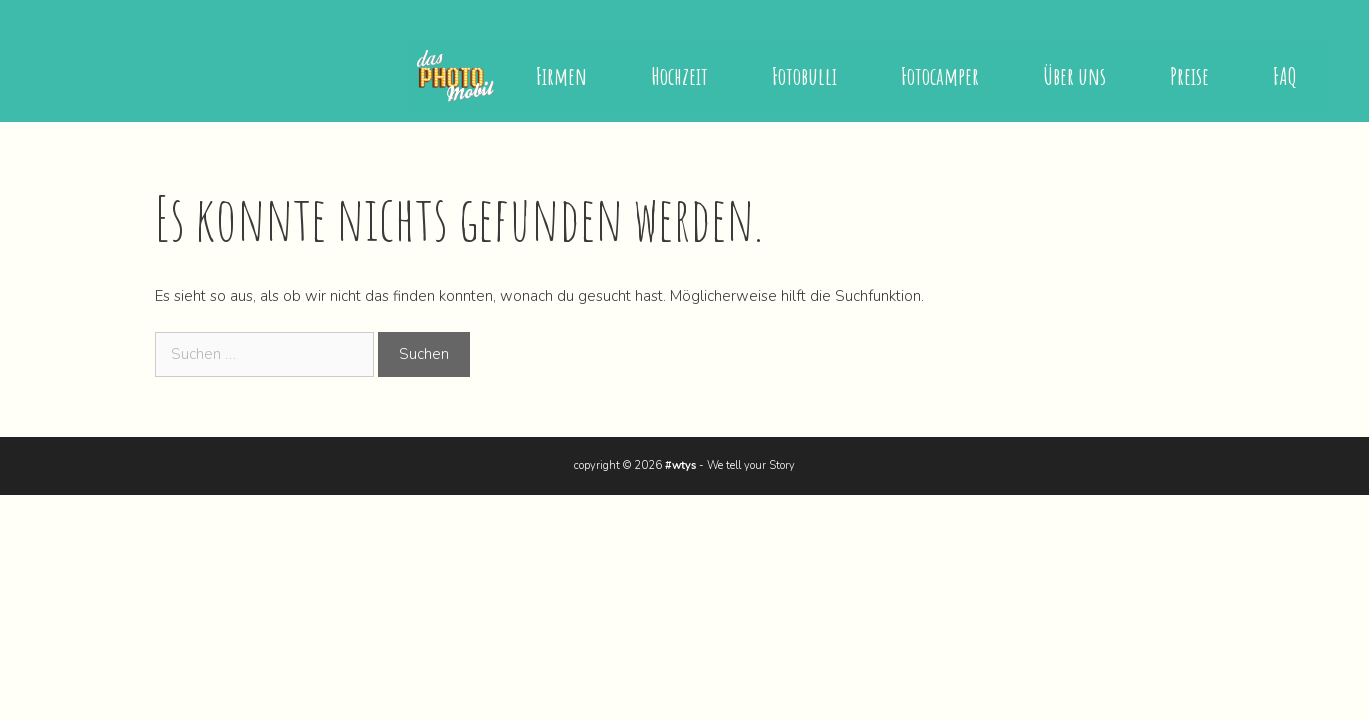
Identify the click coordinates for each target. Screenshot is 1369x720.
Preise (1189, 76)
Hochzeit (679, 76)
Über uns (1074, 76)
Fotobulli (804, 76)
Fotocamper (940, 76)
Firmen (561, 76)
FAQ (1285, 76)
